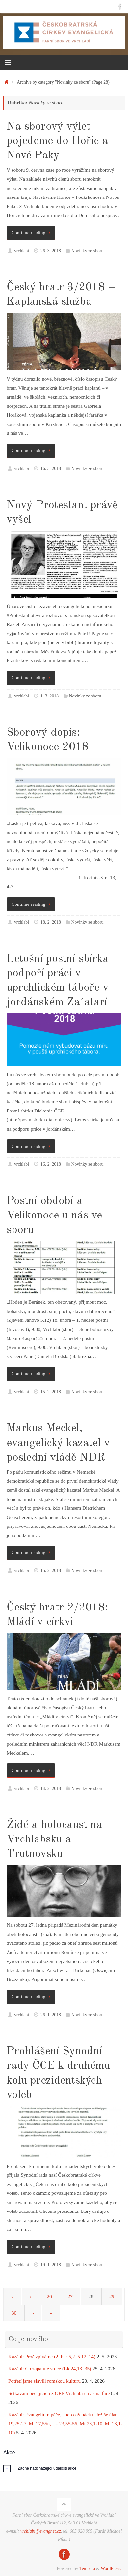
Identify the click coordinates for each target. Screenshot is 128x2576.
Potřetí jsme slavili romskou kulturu (44, 2381)
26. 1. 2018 (50, 2014)
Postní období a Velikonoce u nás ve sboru (54, 1215)
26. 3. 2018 (50, 250)
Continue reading (32, 232)
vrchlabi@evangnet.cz (40, 2531)
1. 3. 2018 (49, 696)
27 (70, 2296)
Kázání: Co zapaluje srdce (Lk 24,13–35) (49, 2368)
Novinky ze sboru (87, 250)
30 (14, 2313)
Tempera (87, 2568)
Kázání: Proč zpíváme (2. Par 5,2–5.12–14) (51, 2356)
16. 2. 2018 (50, 1164)
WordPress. (111, 2568)
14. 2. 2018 (50, 1788)
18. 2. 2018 (50, 922)
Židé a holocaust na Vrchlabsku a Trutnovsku (54, 1839)
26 (49, 2296)
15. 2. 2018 (50, 1391)
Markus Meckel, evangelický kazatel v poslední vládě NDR (58, 1443)
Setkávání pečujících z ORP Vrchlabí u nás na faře (59, 2393)
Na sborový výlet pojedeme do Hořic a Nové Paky (57, 141)
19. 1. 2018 (50, 2264)
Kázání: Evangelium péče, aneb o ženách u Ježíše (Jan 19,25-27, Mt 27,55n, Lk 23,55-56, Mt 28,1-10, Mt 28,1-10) (65, 2423)
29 (111, 2296)
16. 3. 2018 (50, 468)
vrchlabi (21, 250)
